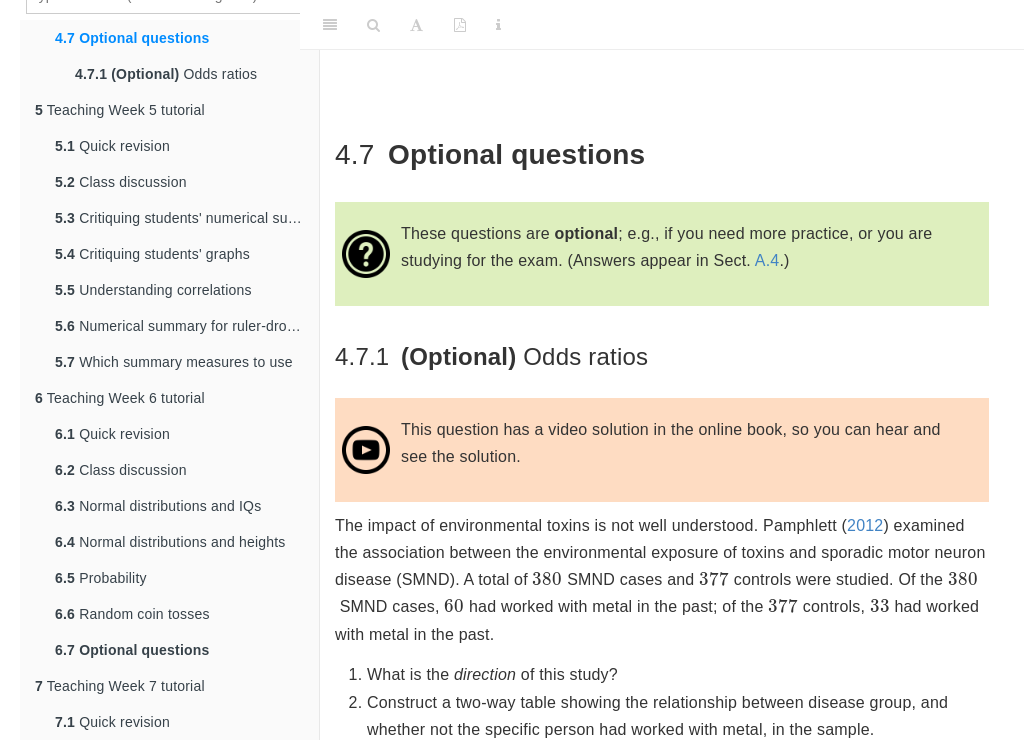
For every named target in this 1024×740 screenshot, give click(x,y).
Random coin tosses (132, 614)
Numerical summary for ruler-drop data (187, 326)
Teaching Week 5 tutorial (120, 110)
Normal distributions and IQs (158, 506)
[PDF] (460, 25)
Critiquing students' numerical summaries (187, 218)
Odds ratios (166, 74)
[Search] (373, 25)
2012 (865, 525)
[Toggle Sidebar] (330, 25)
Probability (101, 578)
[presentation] (547, 579)
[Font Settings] (416, 25)
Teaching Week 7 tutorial (120, 686)
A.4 (767, 260)
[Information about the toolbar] (498, 25)
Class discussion (121, 182)
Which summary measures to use (174, 362)
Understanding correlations (153, 290)
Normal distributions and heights (170, 542)
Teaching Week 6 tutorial (120, 398)
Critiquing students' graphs (152, 254)
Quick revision (112, 146)
